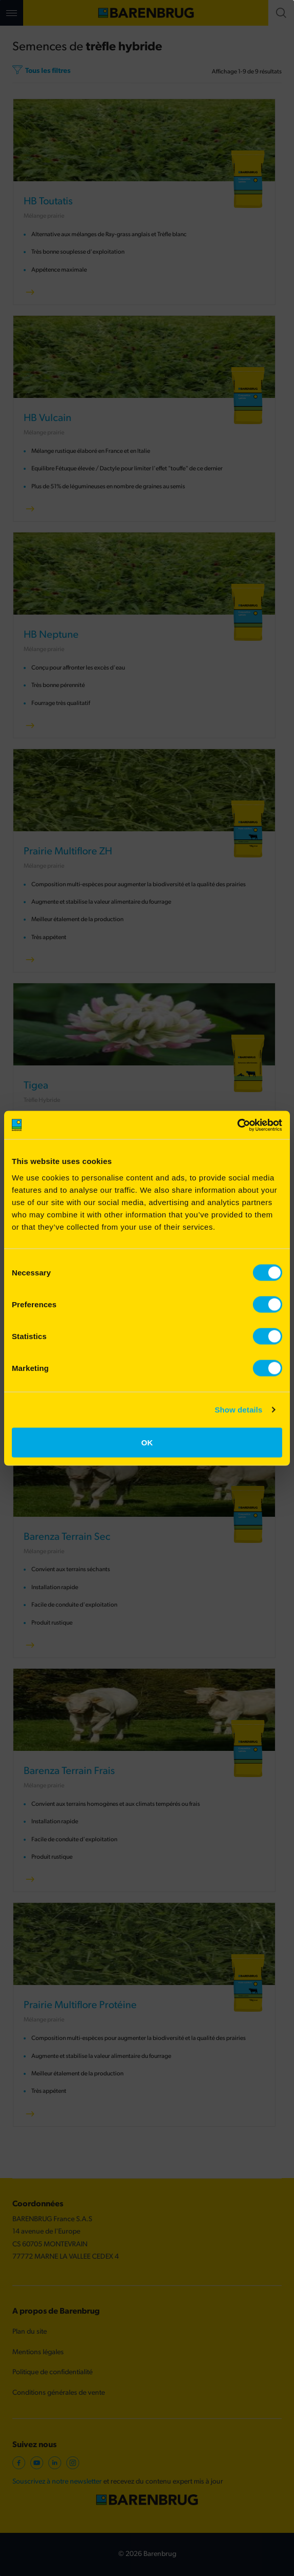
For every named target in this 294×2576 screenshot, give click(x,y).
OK (147, 1442)
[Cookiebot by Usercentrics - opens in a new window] (237, 1125)
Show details (239, 1409)
